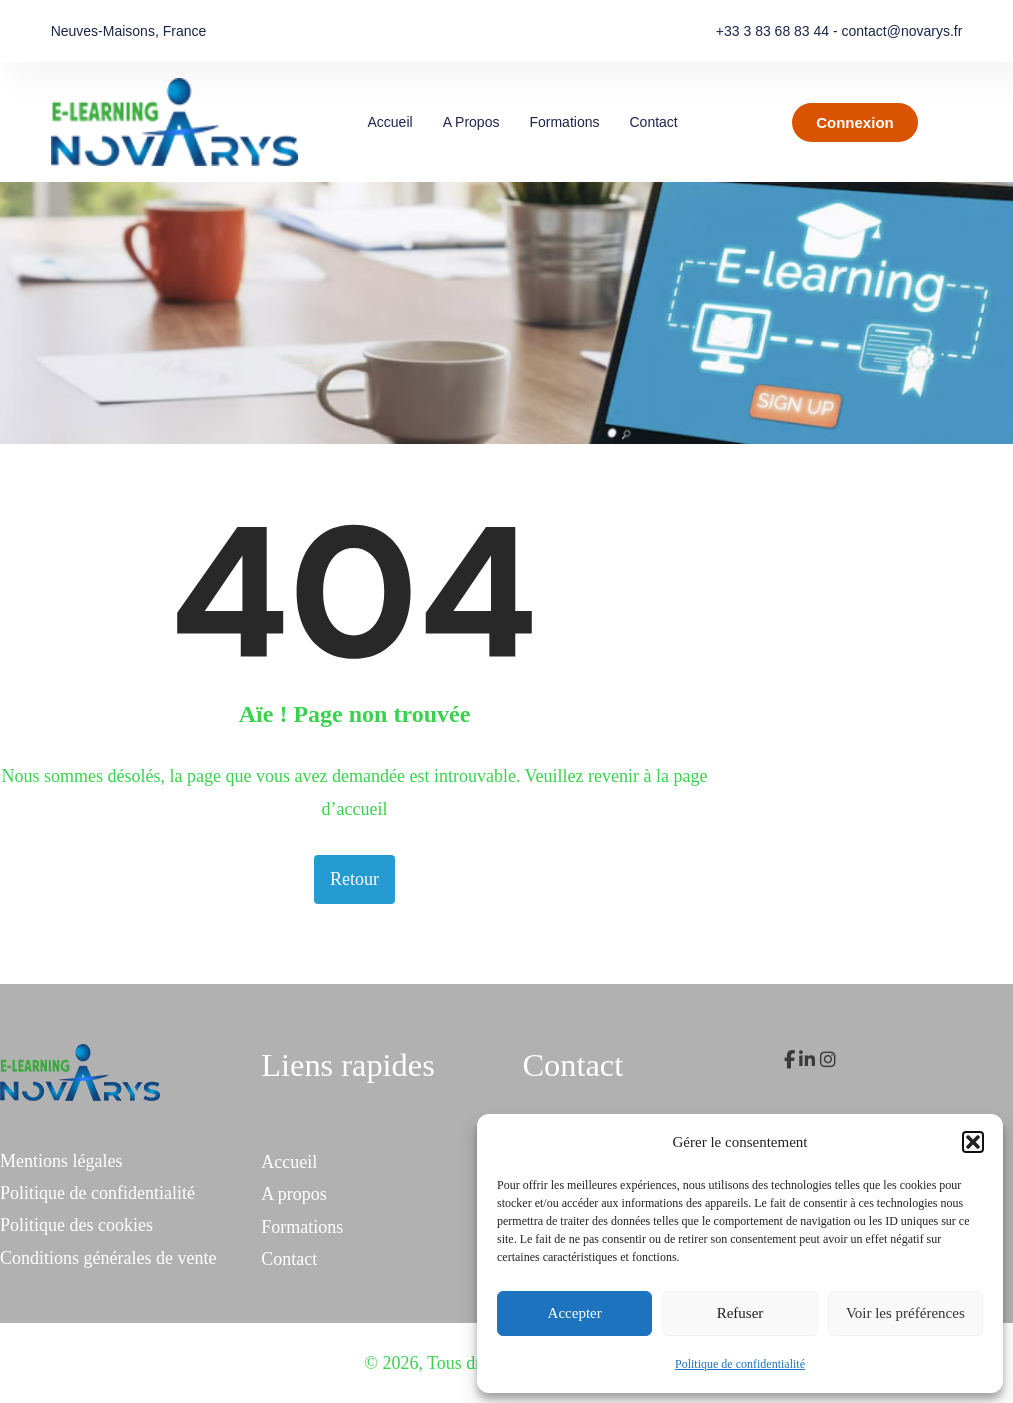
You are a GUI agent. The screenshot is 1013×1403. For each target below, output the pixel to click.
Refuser (740, 1313)
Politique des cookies (76, 1225)
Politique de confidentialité (740, 1364)
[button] (973, 1142)
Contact (653, 122)
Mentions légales (61, 1161)
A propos (471, 122)
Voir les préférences (905, 1313)
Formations (564, 122)
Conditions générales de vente (108, 1258)
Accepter (575, 1313)
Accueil (389, 122)
